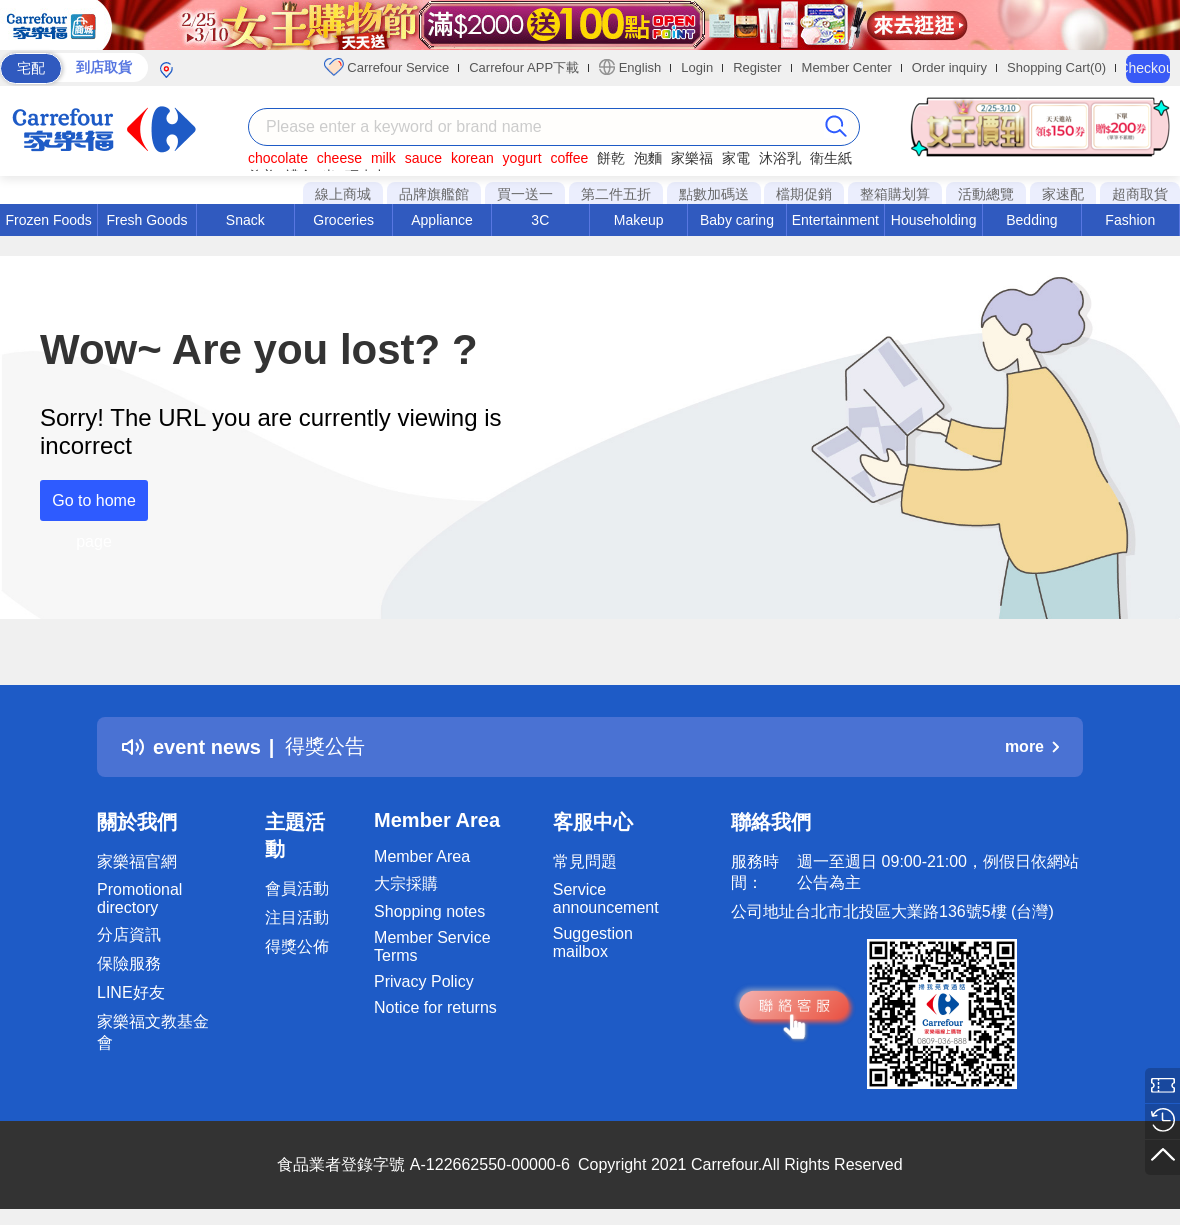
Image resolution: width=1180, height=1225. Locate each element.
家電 (736, 158)
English (630, 67)
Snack (245, 220)
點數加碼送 (714, 194)
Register (757, 67)
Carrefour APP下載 (524, 67)
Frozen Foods (48, 220)
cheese (339, 158)
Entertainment (835, 220)
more (1032, 746)
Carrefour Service (386, 67)
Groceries (343, 220)
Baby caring (737, 220)
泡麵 (648, 158)
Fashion (1130, 220)
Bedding (1031, 220)
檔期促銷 (804, 194)
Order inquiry (949, 67)
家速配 (1063, 194)
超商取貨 (1140, 194)
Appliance (442, 220)
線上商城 (343, 194)
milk (383, 158)
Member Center (847, 67)
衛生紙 (831, 158)
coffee (569, 158)
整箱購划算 (895, 194)
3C (540, 220)
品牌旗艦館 (434, 194)
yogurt (522, 158)
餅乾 (611, 158)
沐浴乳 (780, 158)
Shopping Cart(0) (1056, 67)
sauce (423, 158)
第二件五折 (616, 194)
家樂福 (692, 158)
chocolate (278, 158)
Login (697, 67)
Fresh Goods (147, 220)
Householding (934, 220)
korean (472, 158)
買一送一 (525, 194)
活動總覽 (986, 194)
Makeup (639, 220)
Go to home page (94, 506)
